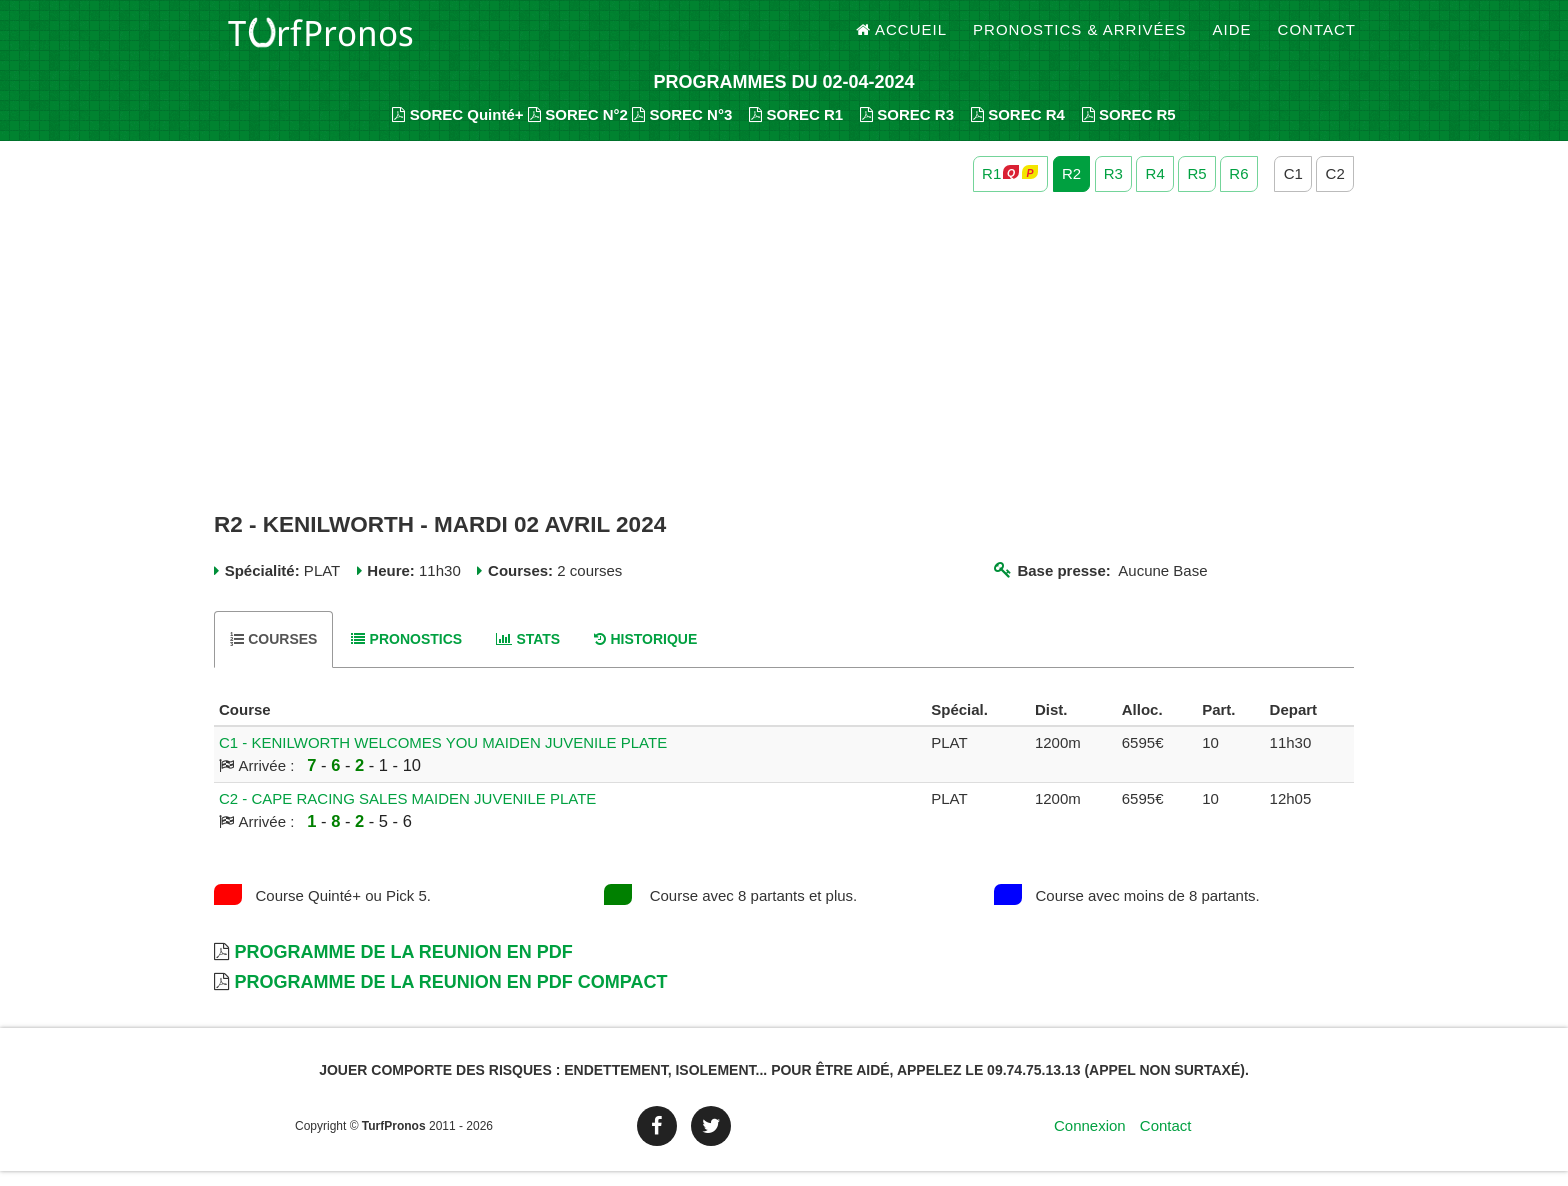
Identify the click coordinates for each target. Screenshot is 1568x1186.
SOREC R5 (1129, 130)
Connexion (1090, 1140)
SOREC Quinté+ (457, 130)
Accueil (902, 39)
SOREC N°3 (682, 130)
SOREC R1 (796, 130)
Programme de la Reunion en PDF (403, 968)
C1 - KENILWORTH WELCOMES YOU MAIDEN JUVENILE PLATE (443, 758)
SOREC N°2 (578, 130)
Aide (1232, 39)
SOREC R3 (907, 130)
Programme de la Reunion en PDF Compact (450, 998)
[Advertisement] (784, 368)
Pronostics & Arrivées (1080, 39)
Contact (1317, 39)
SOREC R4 (1018, 130)
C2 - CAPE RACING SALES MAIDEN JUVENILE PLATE (407, 814)
